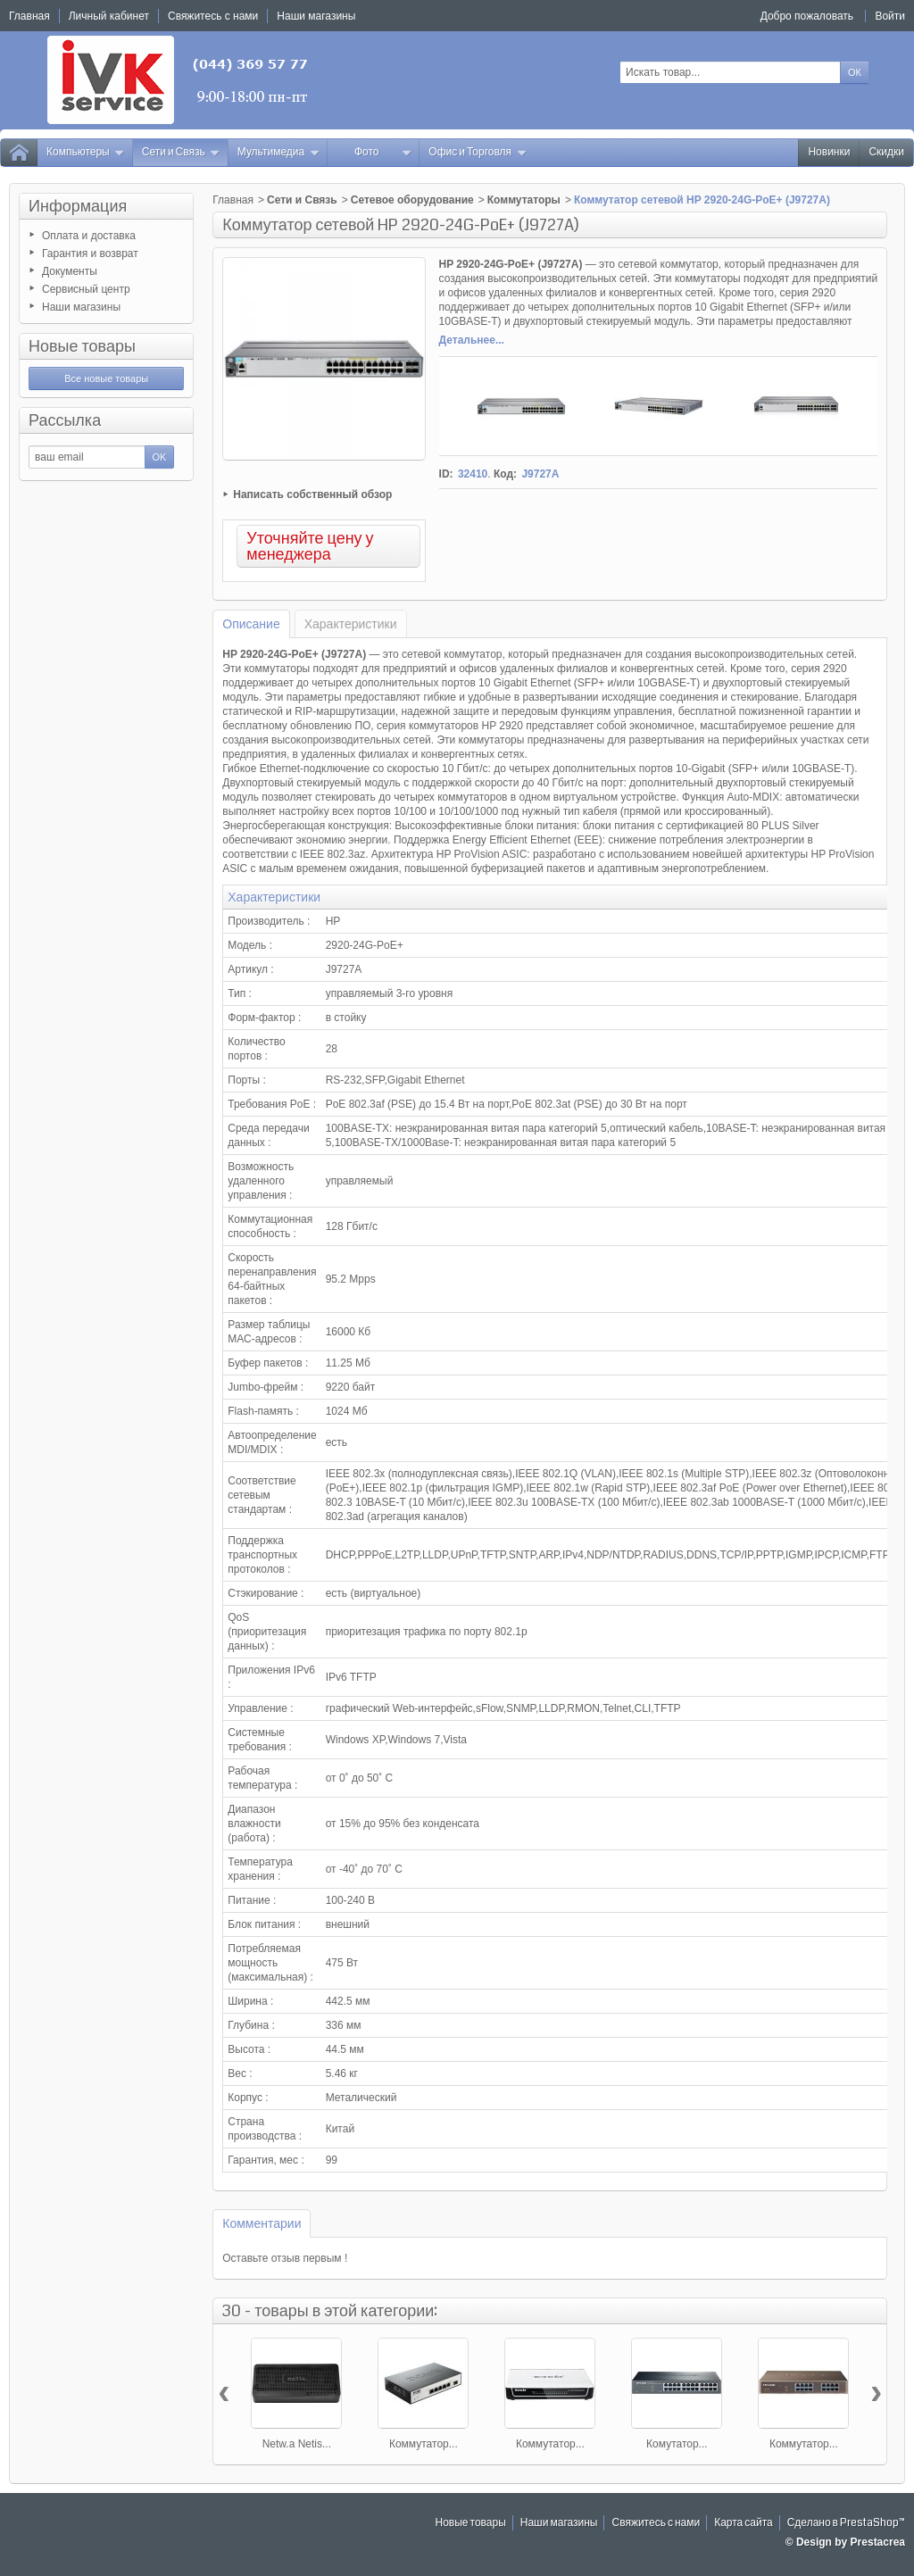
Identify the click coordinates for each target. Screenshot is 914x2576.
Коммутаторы (524, 200)
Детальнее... (471, 340)
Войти (890, 16)
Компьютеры (85, 152)
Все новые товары (106, 378)
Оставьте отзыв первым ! (284, 2258)
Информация (78, 206)
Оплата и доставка (89, 235)
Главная (232, 200)
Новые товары (82, 346)
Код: (505, 474)
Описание (250, 624)
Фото (382, 152)
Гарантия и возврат (90, 253)
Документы (69, 271)
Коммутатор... (423, 2444)
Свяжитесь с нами (655, 2522)
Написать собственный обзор (312, 494)
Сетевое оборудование (412, 200)
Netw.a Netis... (296, 2444)
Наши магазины (81, 307)
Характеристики (350, 624)
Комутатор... (677, 2444)
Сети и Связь (181, 152)
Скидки (886, 152)
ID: (446, 474)
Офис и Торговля (477, 152)
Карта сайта (743, 2522)
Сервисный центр (86, 289)
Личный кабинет (109, 16)
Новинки (829, 152)
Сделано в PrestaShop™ (846, 2522)
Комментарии (261, 2223)
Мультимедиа (278, 152)
